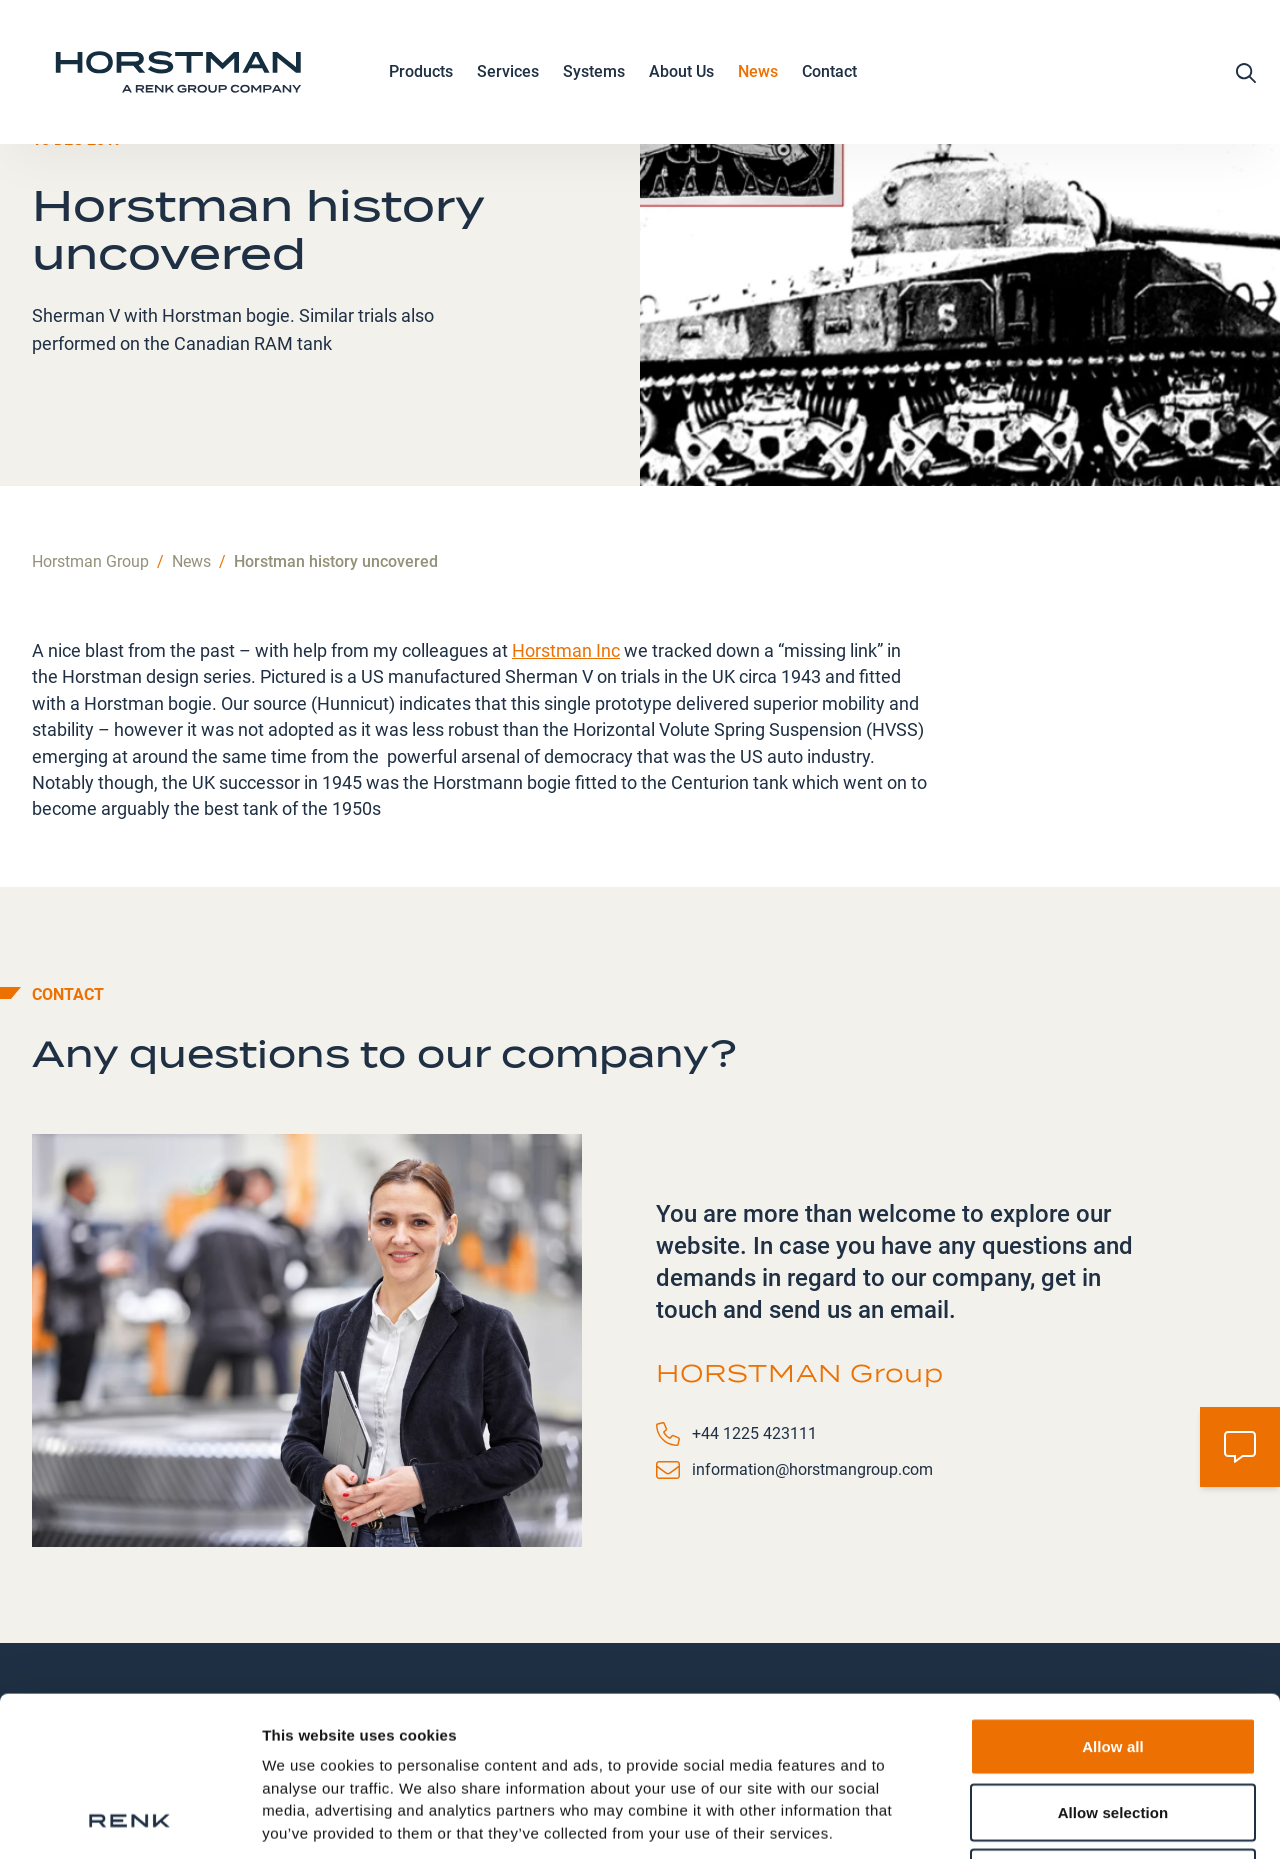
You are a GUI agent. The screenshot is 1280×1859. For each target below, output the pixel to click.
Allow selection (1113, 1662)
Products (421, 73)
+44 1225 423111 (754, 1433)
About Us (681, 73)
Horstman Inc (566, 651)
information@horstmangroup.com (812, 1469)
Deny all (1113, 1727)
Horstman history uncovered (336, 561)
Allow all (1113, 1596)
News (758, 71)
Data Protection (321, 1728)
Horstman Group (90, 561)
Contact (829, 71)
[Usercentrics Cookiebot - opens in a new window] (129, 1820)
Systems (594, 73)
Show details (1049, 1819)
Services (508, 73)
